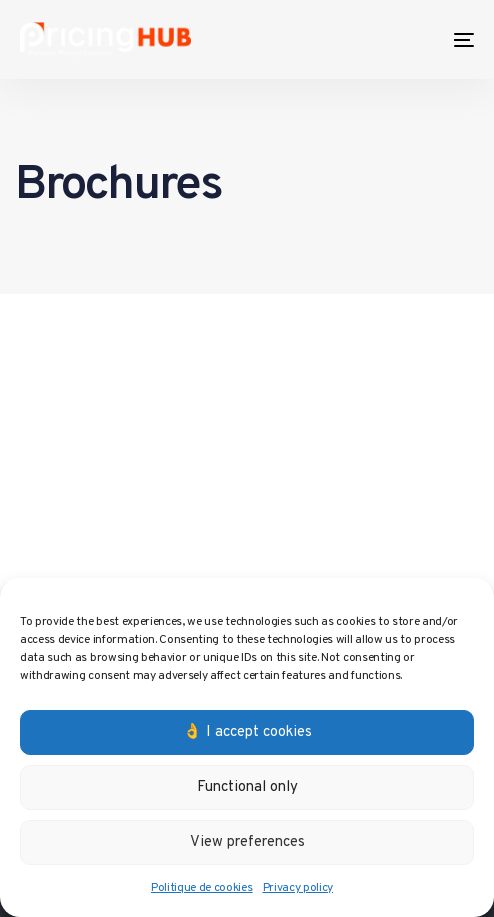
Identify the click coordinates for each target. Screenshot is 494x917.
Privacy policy (298, 888)
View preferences (247, 842)
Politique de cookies (202, 888)
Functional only (247, 787)
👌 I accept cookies (247, 732)
